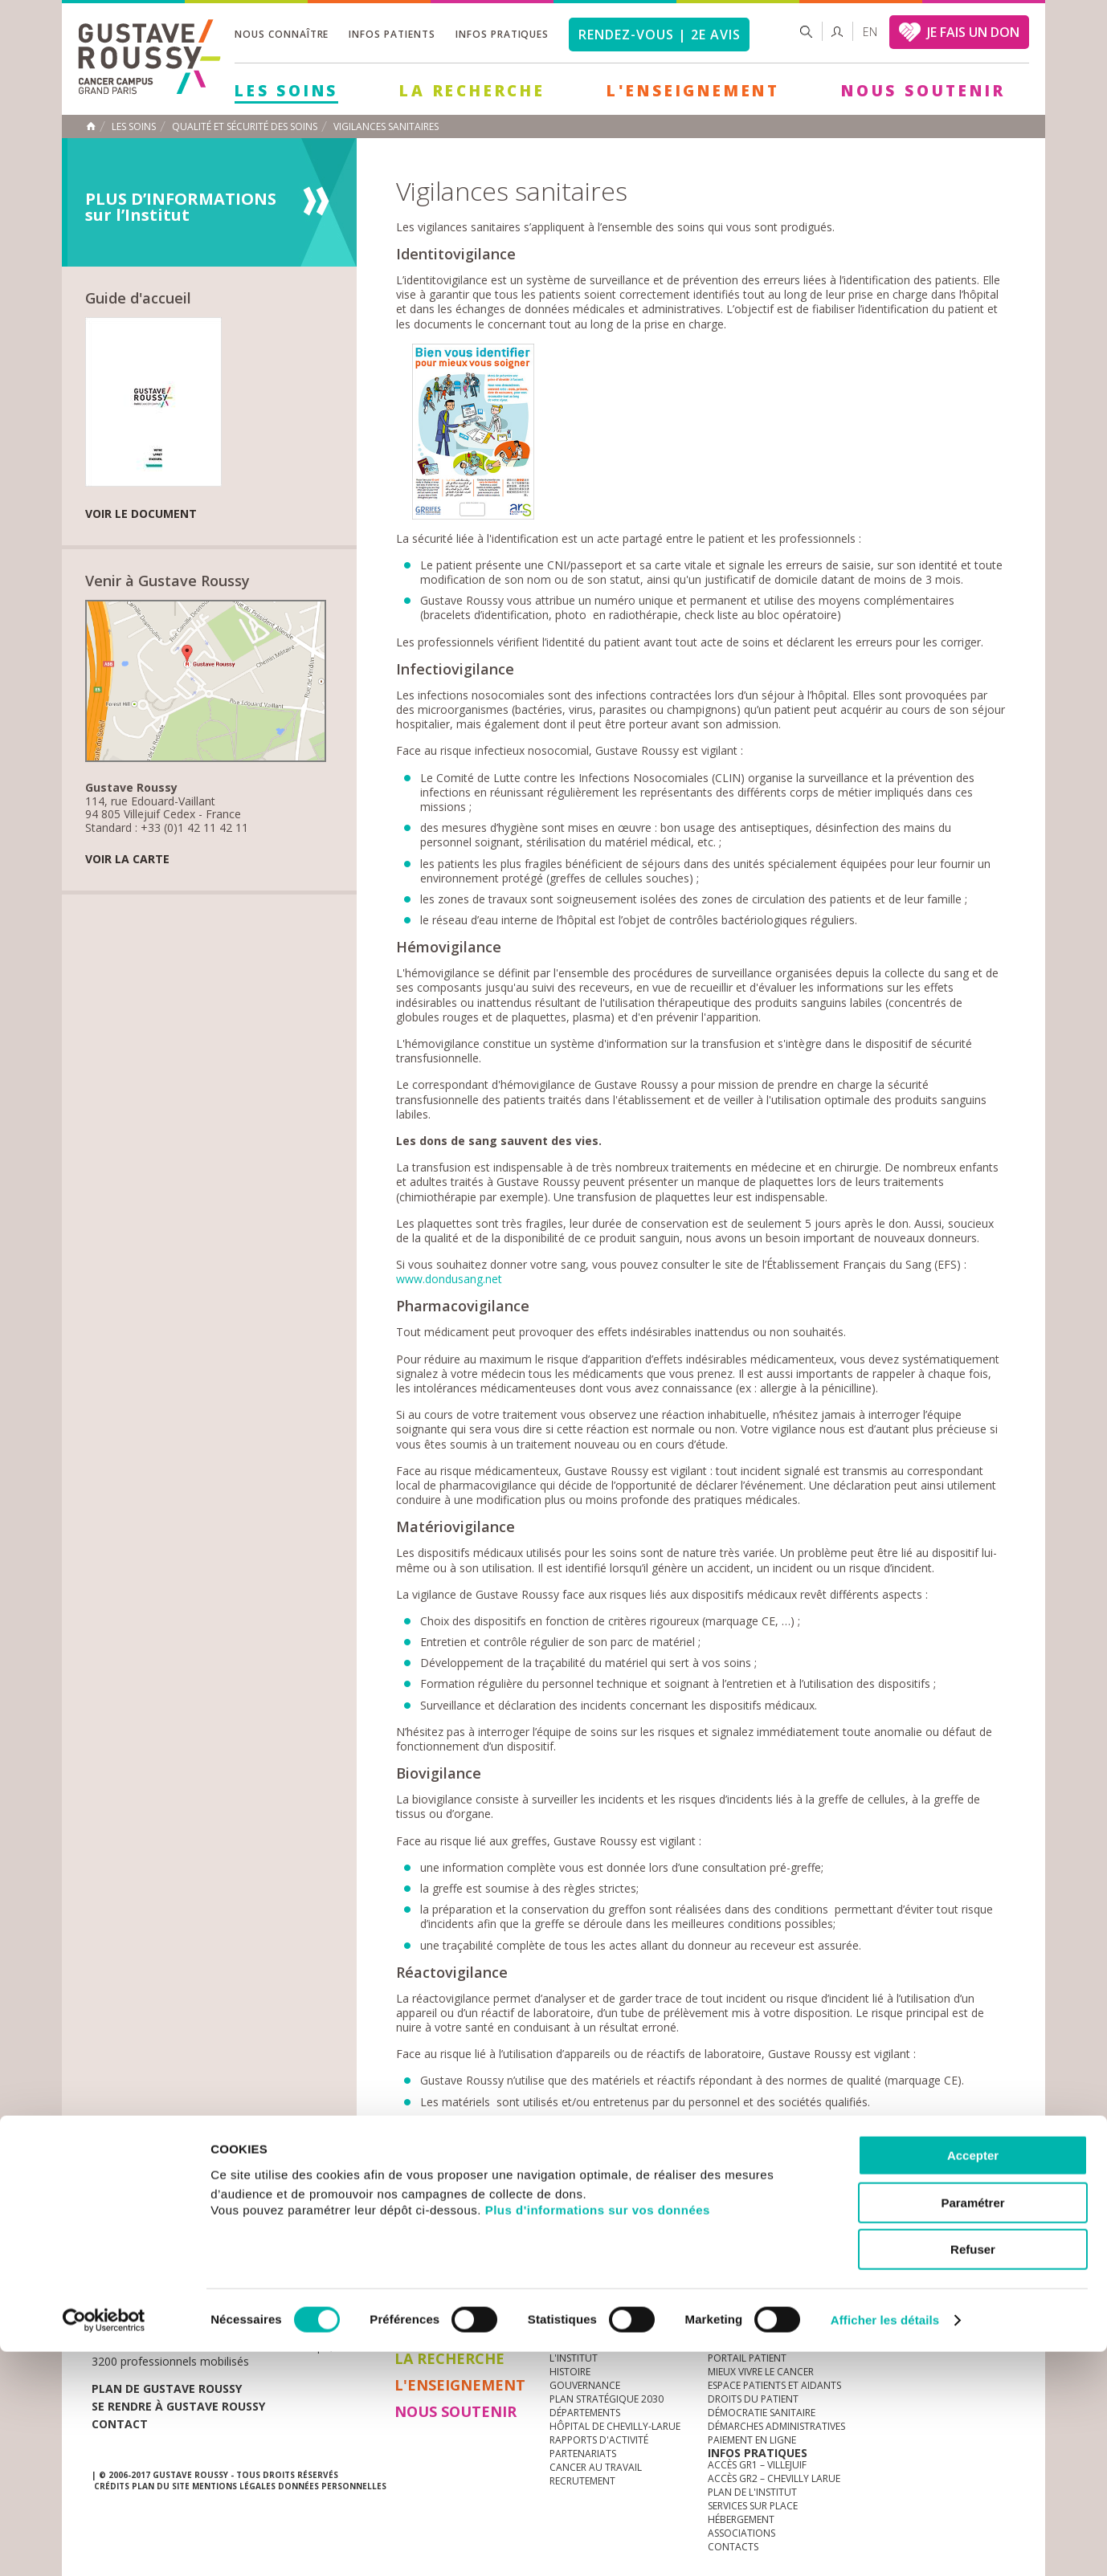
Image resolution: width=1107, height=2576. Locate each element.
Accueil (91, 126)
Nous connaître (282, 34)
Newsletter (847, 2285)
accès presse (244, 2277)
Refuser (972, 2473)
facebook (1002, 2277)
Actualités (141, 2277)
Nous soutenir (923, 90)
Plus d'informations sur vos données (597, 2433)
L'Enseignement (693, 90)
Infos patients (392, 34)
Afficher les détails (885, 2544)
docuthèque (476, 2277)
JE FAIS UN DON (973, 32)
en (870, 31)
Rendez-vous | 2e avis (659, 34)
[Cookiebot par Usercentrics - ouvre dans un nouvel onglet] (104, 2545)
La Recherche (472, 90)
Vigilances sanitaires (386, 127)
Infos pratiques (502, 34)
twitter (977, 2277)
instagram (903, 2277)
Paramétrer (972, 2427)
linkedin (953, 2277)
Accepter (973, 2379)
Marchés (572, 2277)
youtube (928, 2277)
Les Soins (286, 90)
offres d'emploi (360, 2277)
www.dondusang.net (449, 1278)
